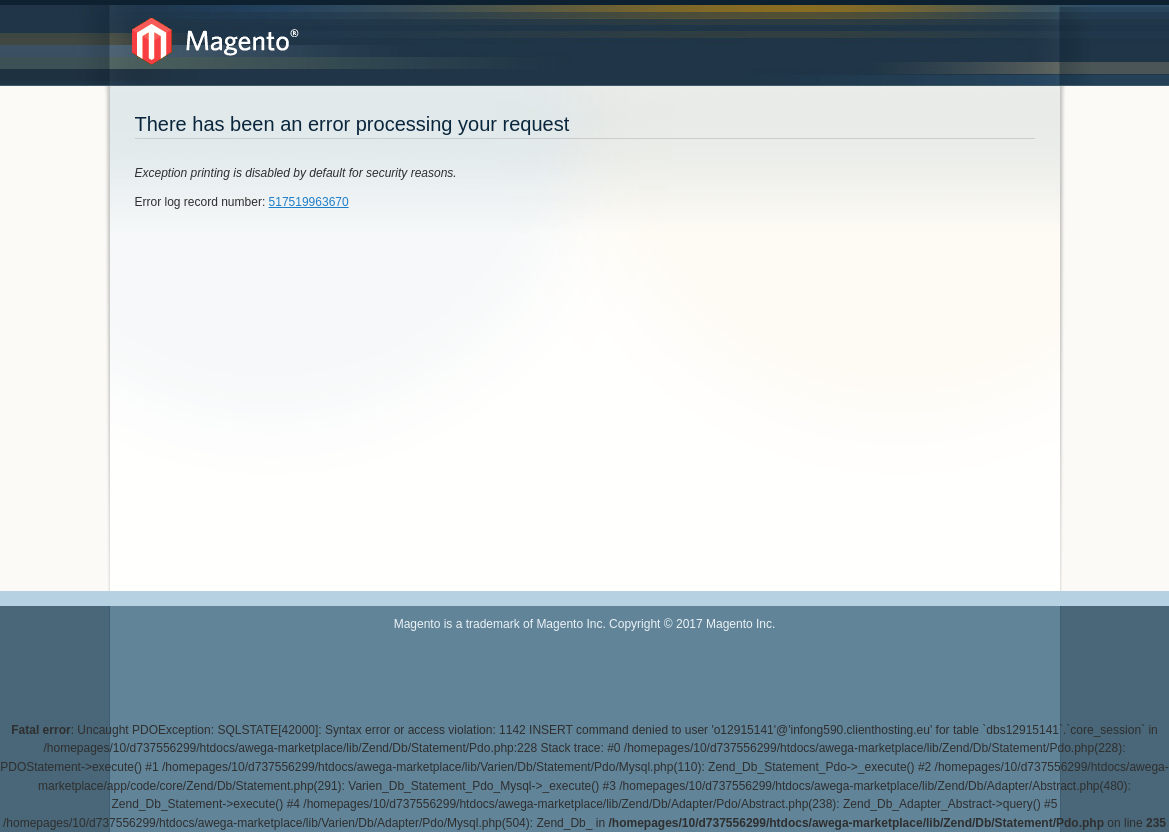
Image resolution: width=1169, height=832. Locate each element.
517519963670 (309, 202)
